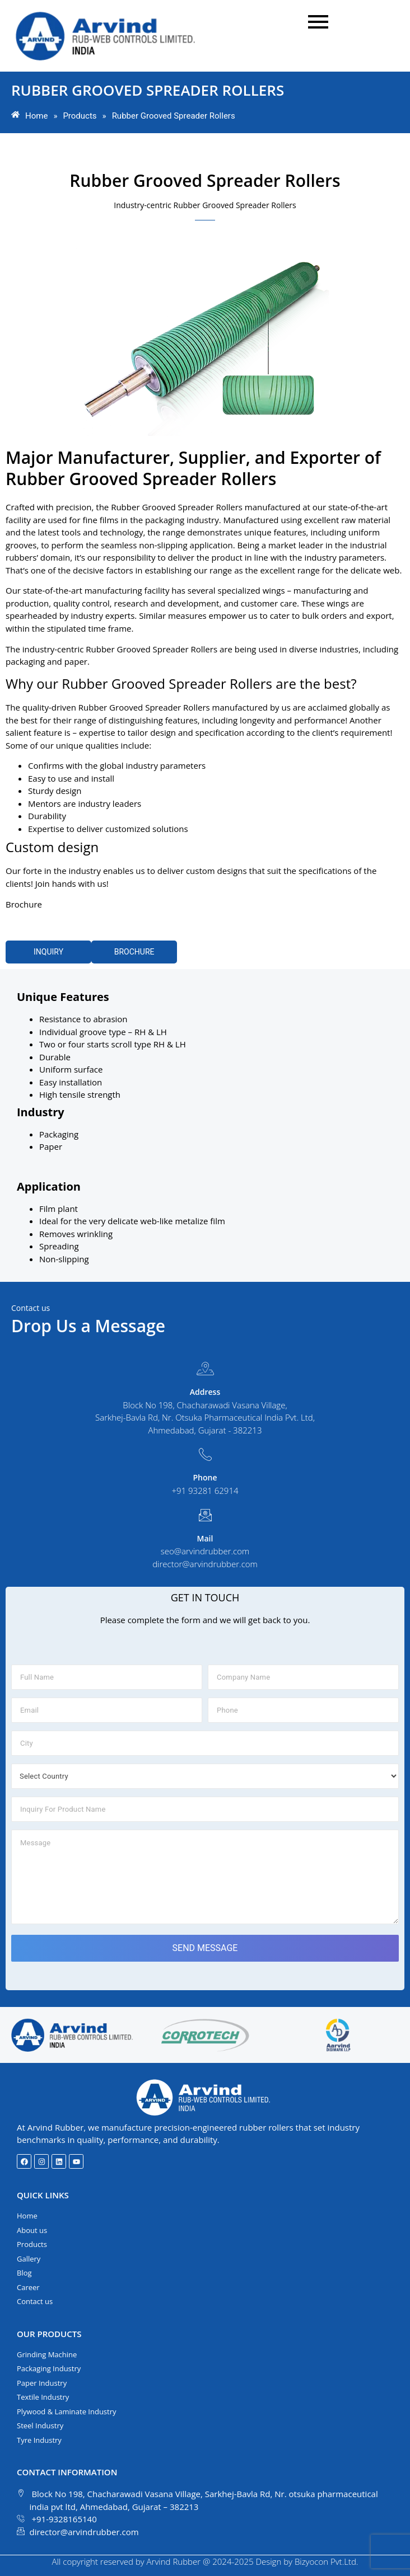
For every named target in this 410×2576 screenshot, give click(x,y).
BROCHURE (134, 951)
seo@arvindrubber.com (205, 1551)
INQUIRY (48, 951)
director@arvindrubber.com (205, 1563)
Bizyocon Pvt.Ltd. (326, 2561)
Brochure (24, 904)
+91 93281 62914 (204, 1490)
